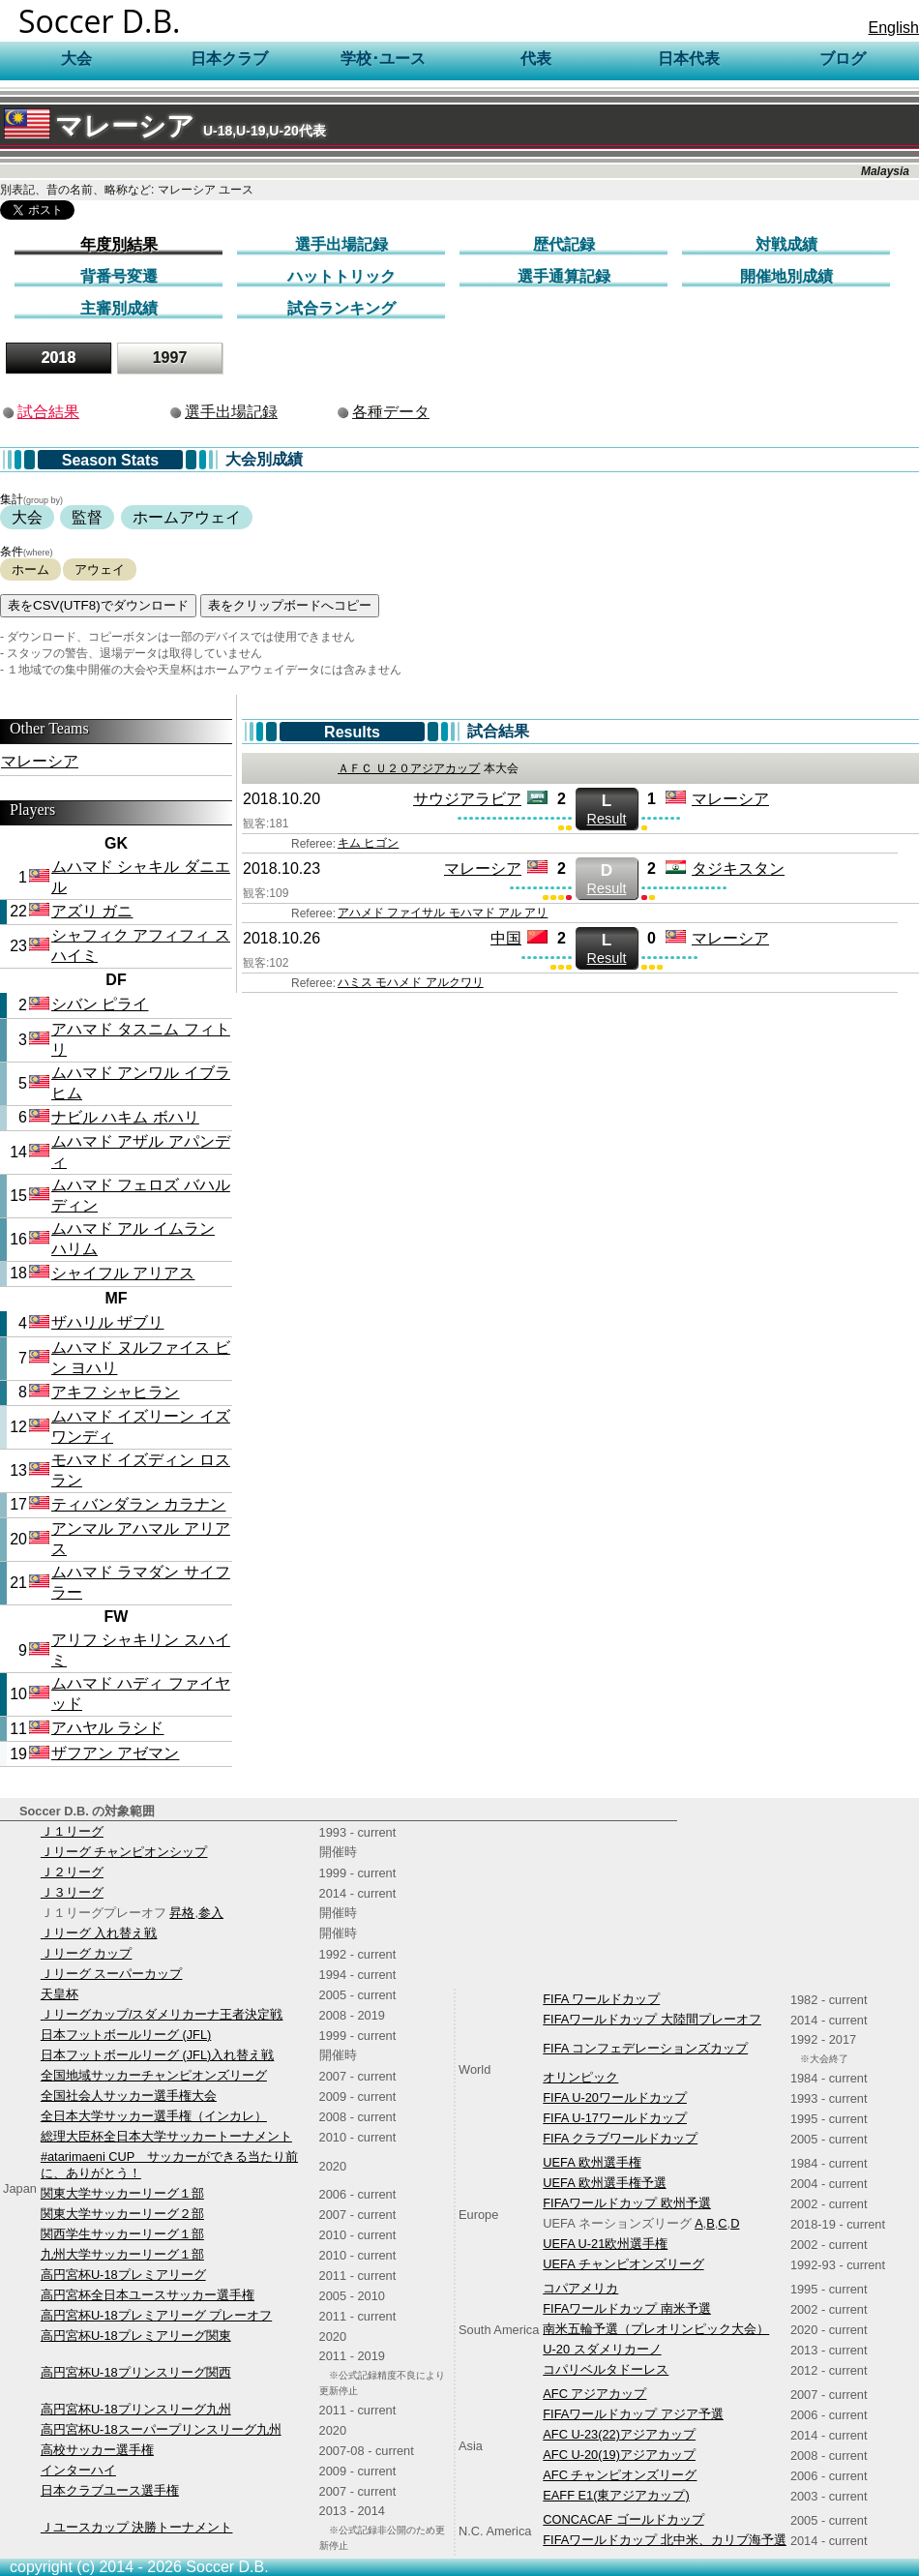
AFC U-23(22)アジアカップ (619, 2434)
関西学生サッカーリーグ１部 (122, 2234)
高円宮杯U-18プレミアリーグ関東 (136, 2335)
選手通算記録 (564, 276)
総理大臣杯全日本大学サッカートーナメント (166, 2136)
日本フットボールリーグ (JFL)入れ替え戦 (157, 2055)
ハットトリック (341, 276)
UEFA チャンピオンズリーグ (623, 2264)
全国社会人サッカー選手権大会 (129, 2095)
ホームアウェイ (187, 517)
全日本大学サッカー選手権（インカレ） (154, 2116)
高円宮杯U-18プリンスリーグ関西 (136, 2372)
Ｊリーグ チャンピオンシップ (124, 1851)
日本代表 (689, 58)
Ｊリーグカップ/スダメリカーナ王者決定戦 (162, 2014)
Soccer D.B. (99, 21)
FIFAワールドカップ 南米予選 (627, 2308)
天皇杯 (59, 1994)
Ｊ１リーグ (72, 1831)
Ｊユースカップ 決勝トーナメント (137, 2527)
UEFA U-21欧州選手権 (605, 2243)
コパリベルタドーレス (605, 2369)
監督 (87, 517)
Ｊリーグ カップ (87, 1953)
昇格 (181, 1912)
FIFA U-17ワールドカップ (615, 2118)
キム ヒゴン (368, 843)
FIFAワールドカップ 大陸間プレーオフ (652, 2019)
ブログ (842, 58)
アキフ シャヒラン (115, 1392)
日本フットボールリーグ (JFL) (126, 2034)
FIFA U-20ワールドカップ (615, 2097)
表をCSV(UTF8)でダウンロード (98, 605)
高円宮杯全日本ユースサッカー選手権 (147, 2295)
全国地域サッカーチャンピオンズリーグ (154, 2075)
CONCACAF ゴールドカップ (623, 2519)
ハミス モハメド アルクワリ (411, 982)
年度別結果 (119, 244)
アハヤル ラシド (107, 1728)
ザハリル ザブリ (107, 1322)
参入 (210, 1912)
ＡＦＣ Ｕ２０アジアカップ (409, 768)
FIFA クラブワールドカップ (620, 2138)
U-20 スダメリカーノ (602, 2349)
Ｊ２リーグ (72, 1872)
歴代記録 (564, 244)
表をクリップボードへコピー (289, 605)
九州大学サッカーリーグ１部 (122, 2254)
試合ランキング (341, 308)
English (894, 27)
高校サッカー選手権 (97, 2449)
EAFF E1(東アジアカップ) (616, 2495)
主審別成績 (119, 308)
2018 (59, 357)
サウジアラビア (467, 799)
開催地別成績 (786, 276)
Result (606, 808)
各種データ (391, 412)
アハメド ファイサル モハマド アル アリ (443, 912)
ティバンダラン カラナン (138, 1504)
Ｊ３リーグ (72, 1892)
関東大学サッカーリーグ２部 (122, 2213)
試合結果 (48, 412)
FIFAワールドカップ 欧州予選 (627, 2203)
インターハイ (78, 2470)
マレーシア (165, 126)
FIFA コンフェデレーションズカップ (645, 2048)
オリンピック (580, 2077)
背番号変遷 (119, 276)
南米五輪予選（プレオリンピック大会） (656, 2328)
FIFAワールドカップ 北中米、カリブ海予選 (664, 2539)
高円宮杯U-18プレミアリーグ (123, 2274)
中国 (505, 938)
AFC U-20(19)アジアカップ (619, 2454)
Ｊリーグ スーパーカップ (112, 1973)
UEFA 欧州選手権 (591, 2162)
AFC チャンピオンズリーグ (620, 2475)
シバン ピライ (99, 1004)
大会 (27, 517)
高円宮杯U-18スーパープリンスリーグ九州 (161, 2429)
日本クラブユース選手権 (110, 2490)
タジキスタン (738, 868)
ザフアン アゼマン (115, 1753)
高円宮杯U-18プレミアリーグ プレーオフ (156, 2315)
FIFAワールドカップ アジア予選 (633, 2414)
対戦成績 (786, 244)
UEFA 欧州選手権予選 (604, 2182)
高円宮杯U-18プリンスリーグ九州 (136, 2409)
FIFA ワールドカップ (601, 1999)
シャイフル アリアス (122, 1273)
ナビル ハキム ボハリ (125, 1117)
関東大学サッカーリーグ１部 (122, 2193)
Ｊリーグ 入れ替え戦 (99, 1933)
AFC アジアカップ (594, 2393)
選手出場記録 (341, 244)
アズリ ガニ (92, 911)
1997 (170, 357)
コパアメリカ (580, 2288)
